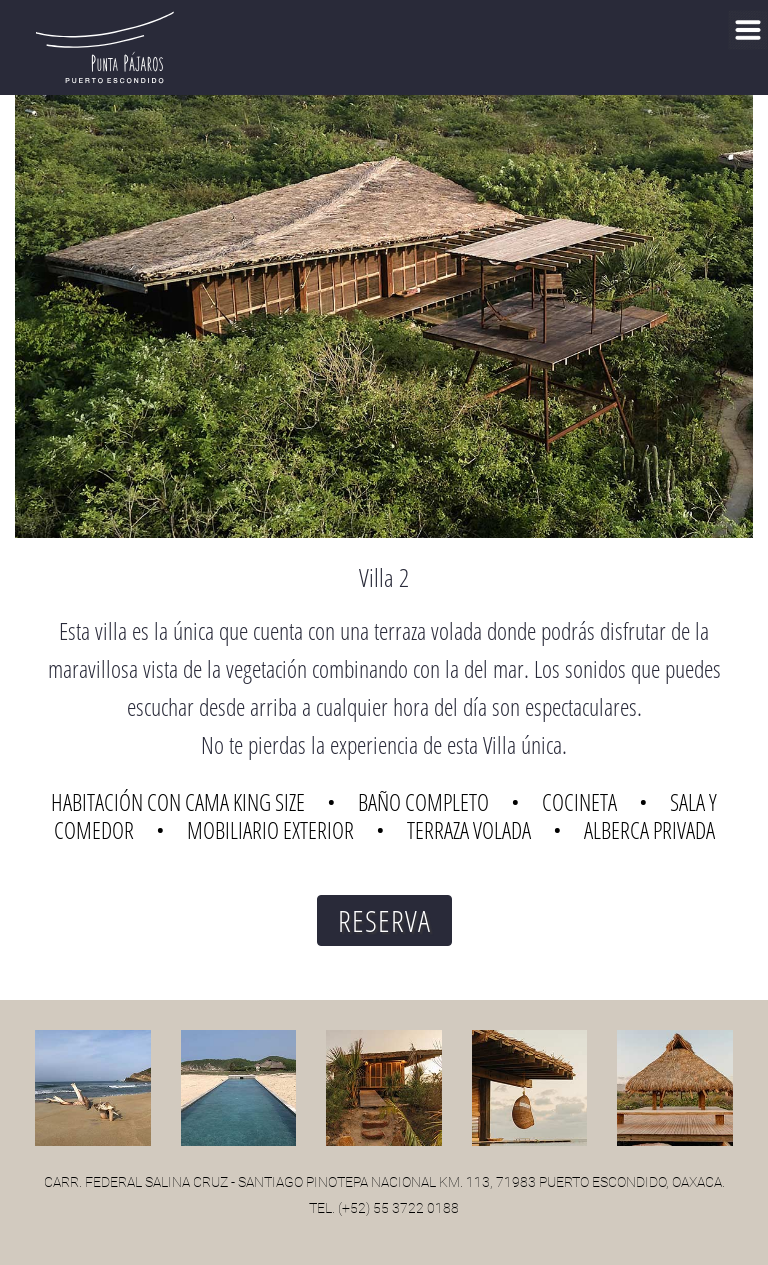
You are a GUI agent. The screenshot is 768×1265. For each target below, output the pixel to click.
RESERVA (384, 920)
